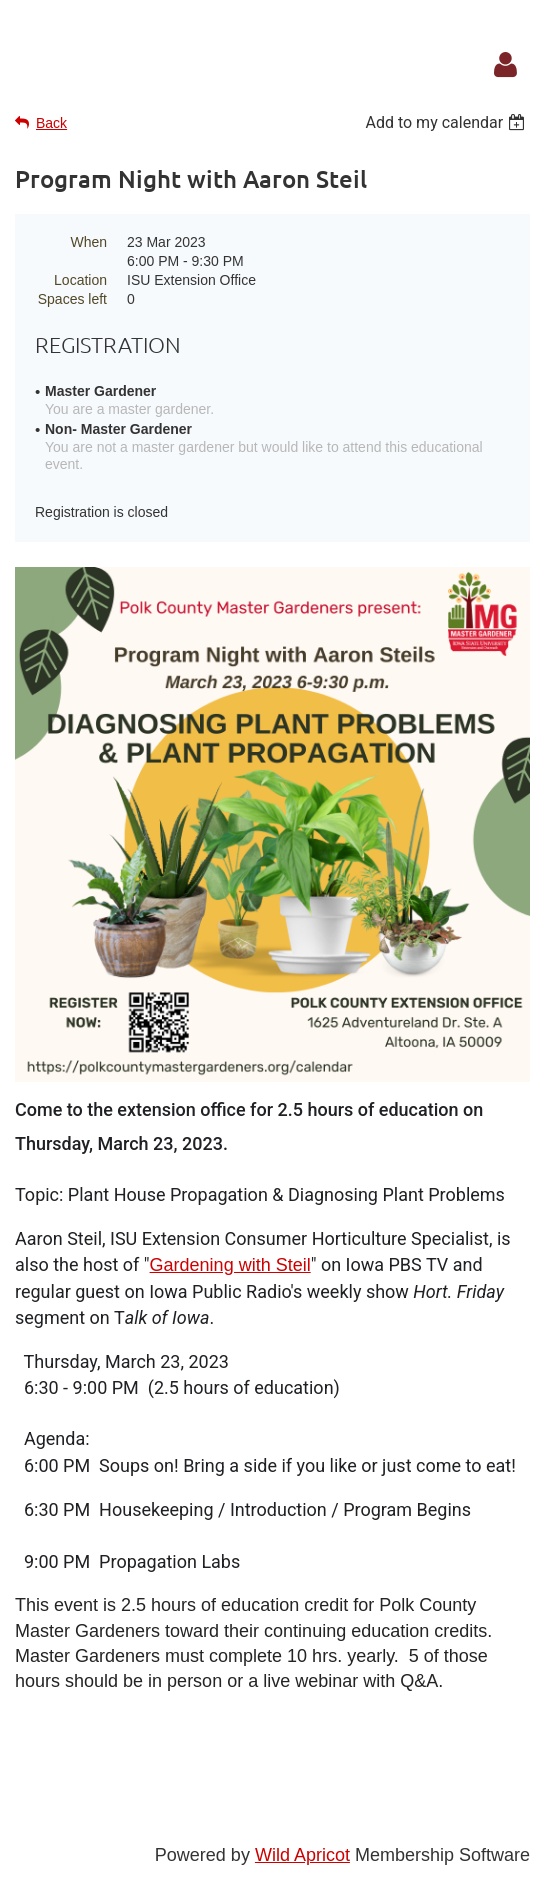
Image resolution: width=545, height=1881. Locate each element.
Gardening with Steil (230, 1265)
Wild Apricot (302, 1855)
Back (51, 123)
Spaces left (72, 299)
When (88, 242)
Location (80, 280)
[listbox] (447, 122)
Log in (505, 65)
